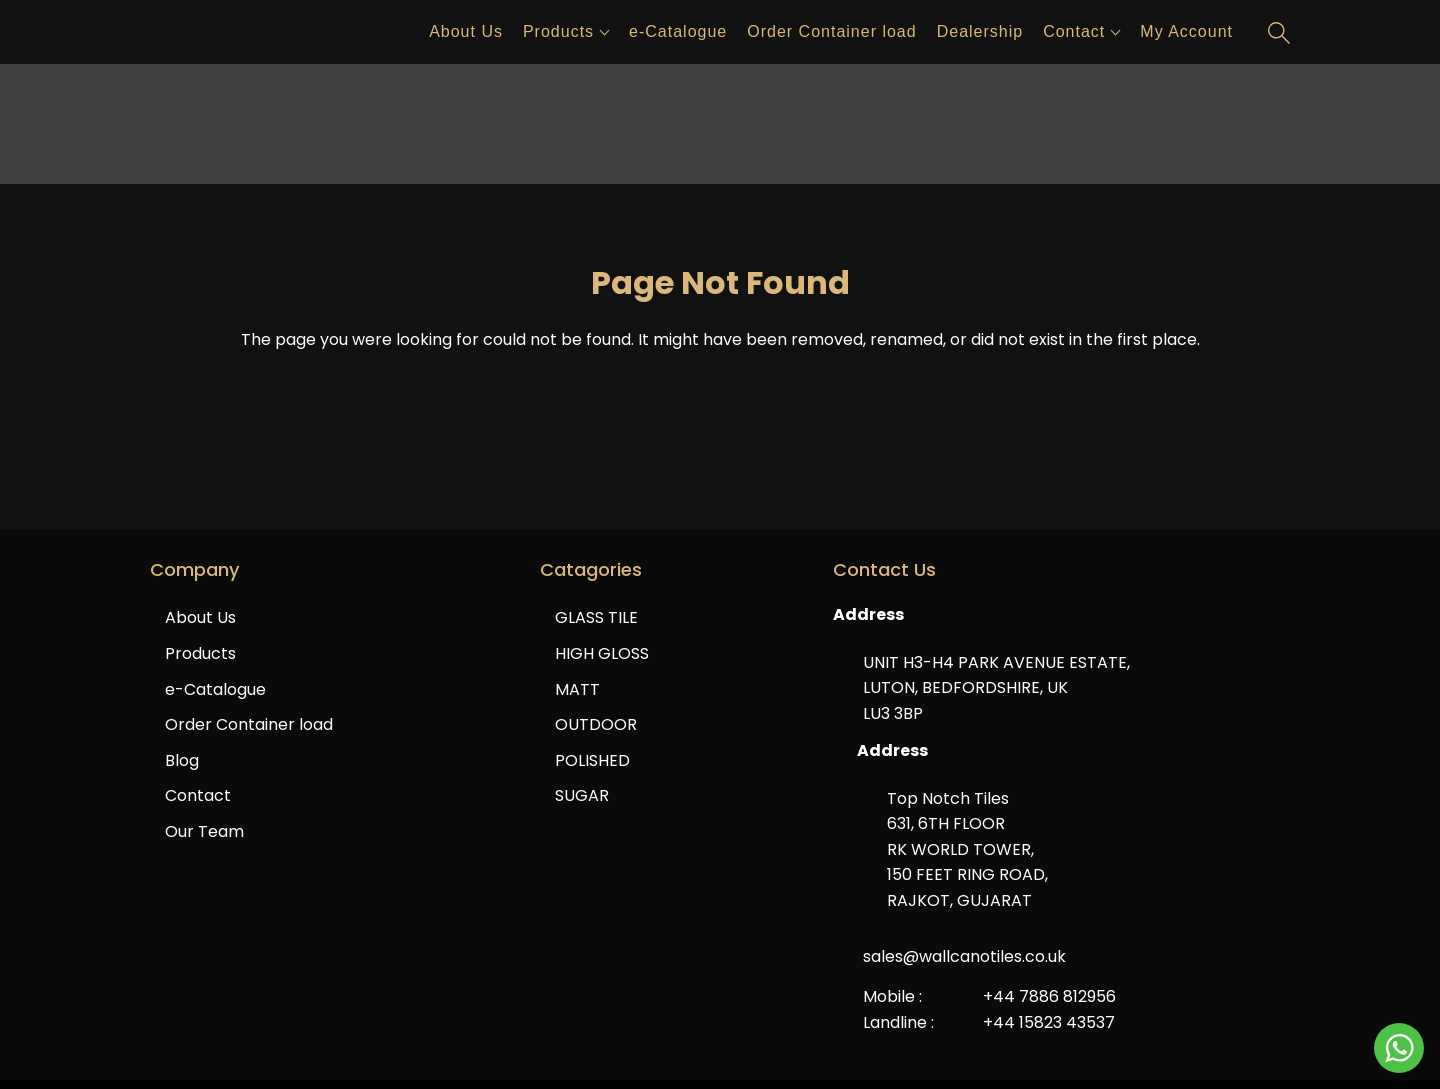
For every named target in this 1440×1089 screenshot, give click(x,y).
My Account (1186, 31)
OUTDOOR (596, 724)
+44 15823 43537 (1049, 1022)
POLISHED (592, 760)
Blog (182, 760)
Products (558, 31)
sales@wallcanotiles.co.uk (964, 956)
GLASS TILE (596, 617)
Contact (1074, 31)
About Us (466, 31)
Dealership (980, 31)
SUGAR (582, 795)
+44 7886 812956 (1049, 996)
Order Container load (831, 31)
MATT (577, 689)
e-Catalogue (678, 31)
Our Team (204, 831)
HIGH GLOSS (602, 653)
